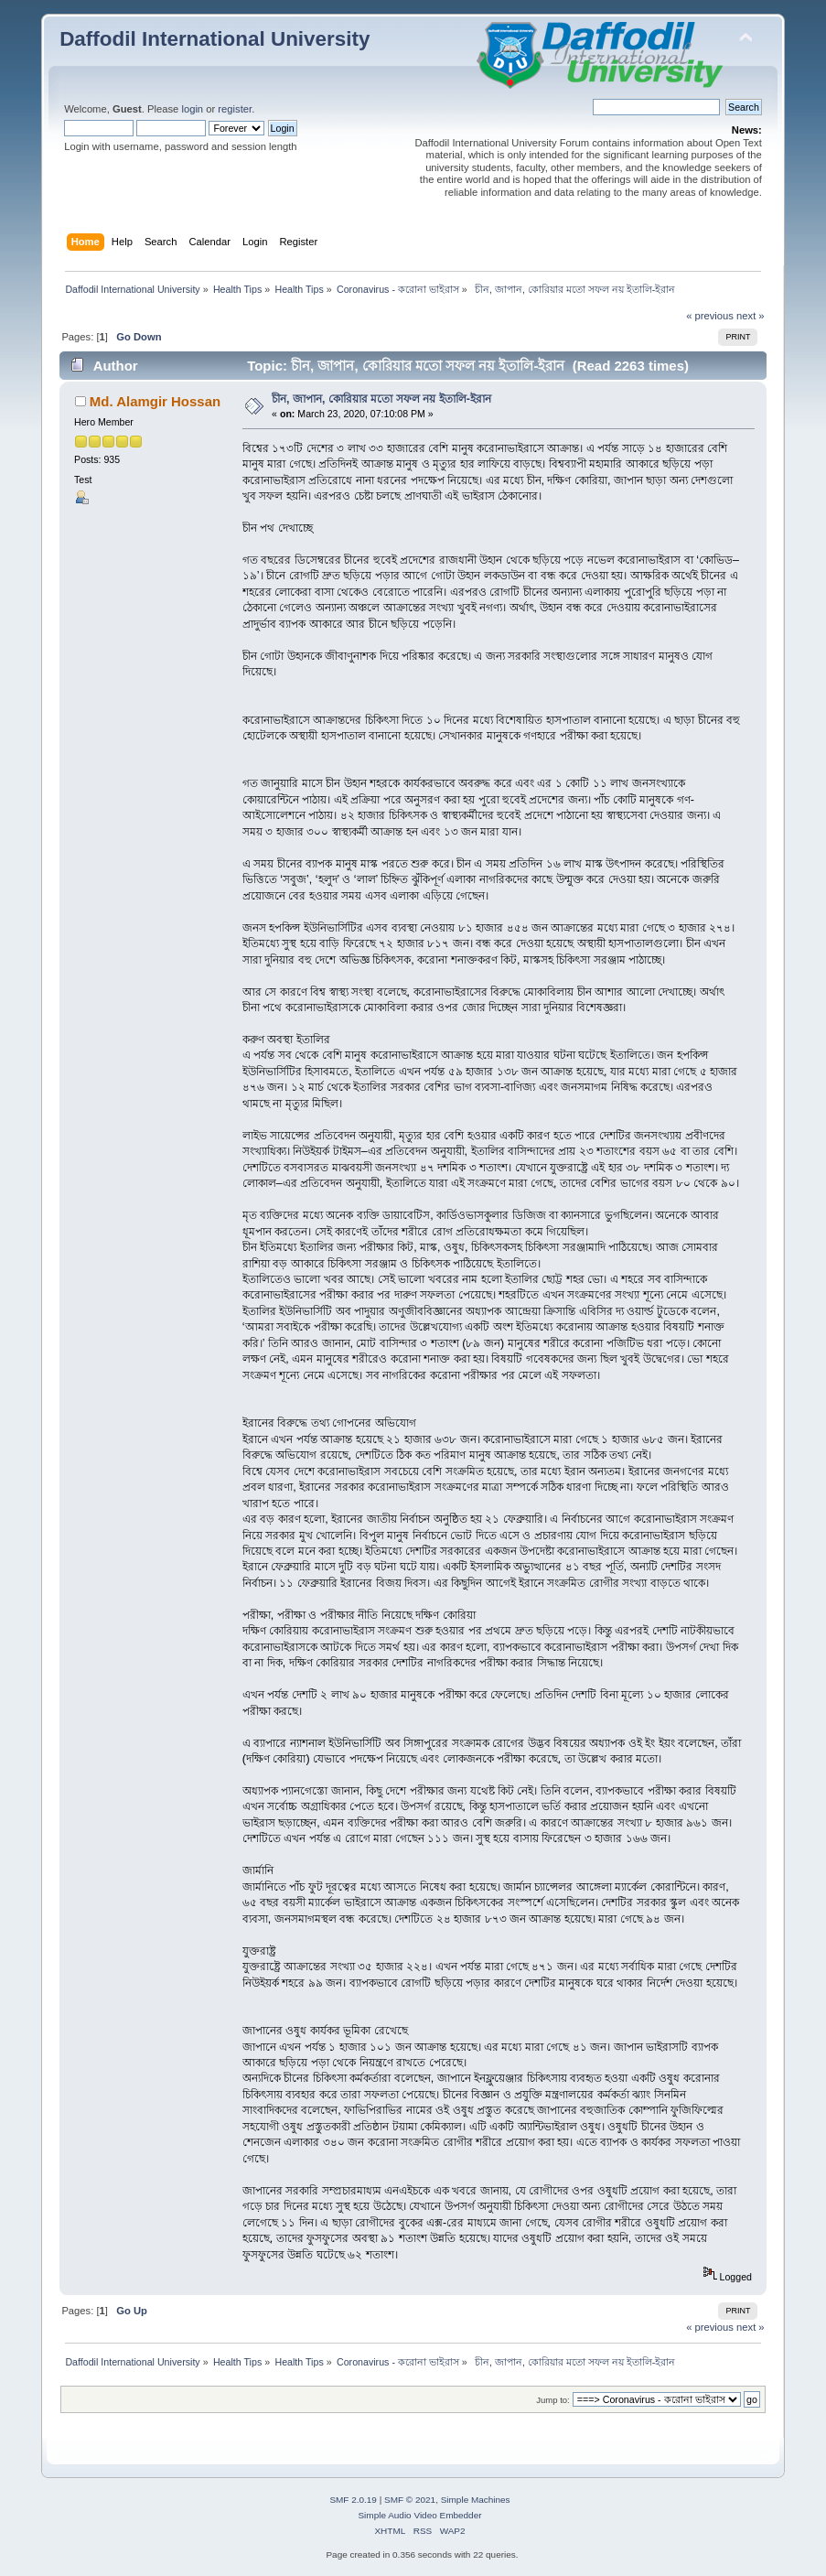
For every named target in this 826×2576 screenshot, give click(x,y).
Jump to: (553, 2400)
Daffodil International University (214, 38)
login (192, 108)
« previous (710, 315)
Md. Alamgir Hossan (155, 401)
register (235, 108)
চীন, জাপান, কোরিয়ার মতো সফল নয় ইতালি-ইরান (381, 399)
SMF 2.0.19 (353, 2500)
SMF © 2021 (409, 2500)
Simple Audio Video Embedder (419, 2515)
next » (750, 315)
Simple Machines (475, 2500)
